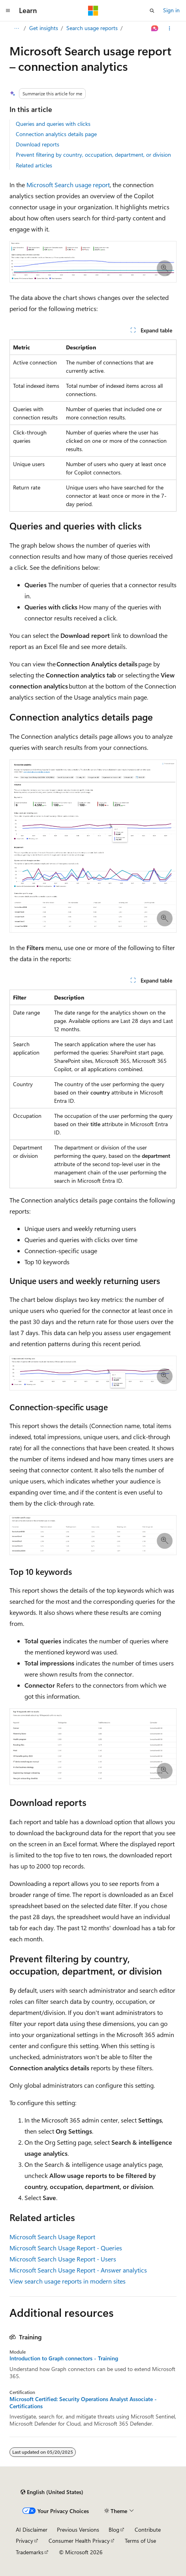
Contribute (148, 2529)
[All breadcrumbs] (16, 28)
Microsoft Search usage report (68, 184)
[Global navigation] (8, 11)
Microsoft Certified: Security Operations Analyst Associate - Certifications (83, 2403)
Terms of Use (140, 2540)
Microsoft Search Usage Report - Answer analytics (78, 2270)
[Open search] (152, 11)
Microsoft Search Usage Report (52, 2237)
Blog (114, 2529)
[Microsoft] (93, 11)
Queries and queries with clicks (53, 123)
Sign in (171, 10)
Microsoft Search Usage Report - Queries (65, 2248)
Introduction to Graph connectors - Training (63, 2358)
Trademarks (29, 2552)
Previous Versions (78, 2529)
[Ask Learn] (155, 28)
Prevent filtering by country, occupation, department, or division (93, 154)
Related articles (34, 165)
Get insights (43, 28)
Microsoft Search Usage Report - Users (62, 2259)
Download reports (37, 144)
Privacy (24, 2540)
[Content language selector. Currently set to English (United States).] (52, 2492)
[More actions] (170, 28)
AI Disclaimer (31, 2529)
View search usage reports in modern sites (67, 2281)
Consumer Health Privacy (79, 2540)
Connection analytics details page (56, 134)
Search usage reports (92, 28)
